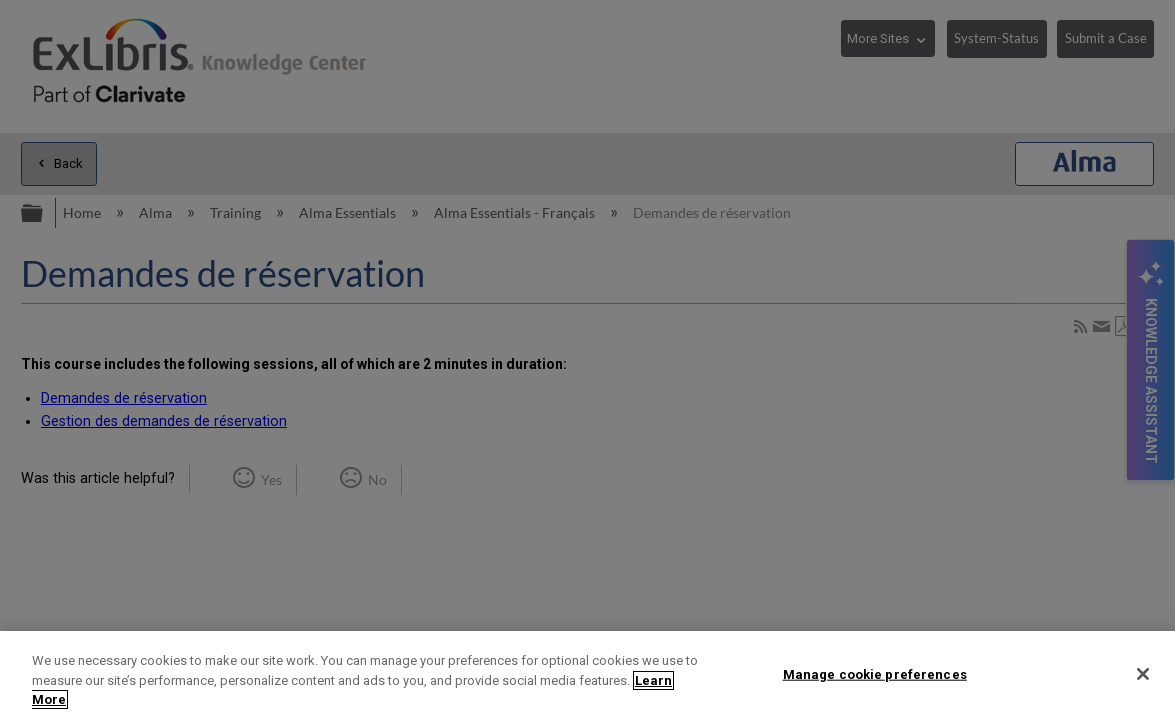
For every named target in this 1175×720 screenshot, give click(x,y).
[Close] (1143, 674)
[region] (587, 675)
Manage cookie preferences (875, 673)
